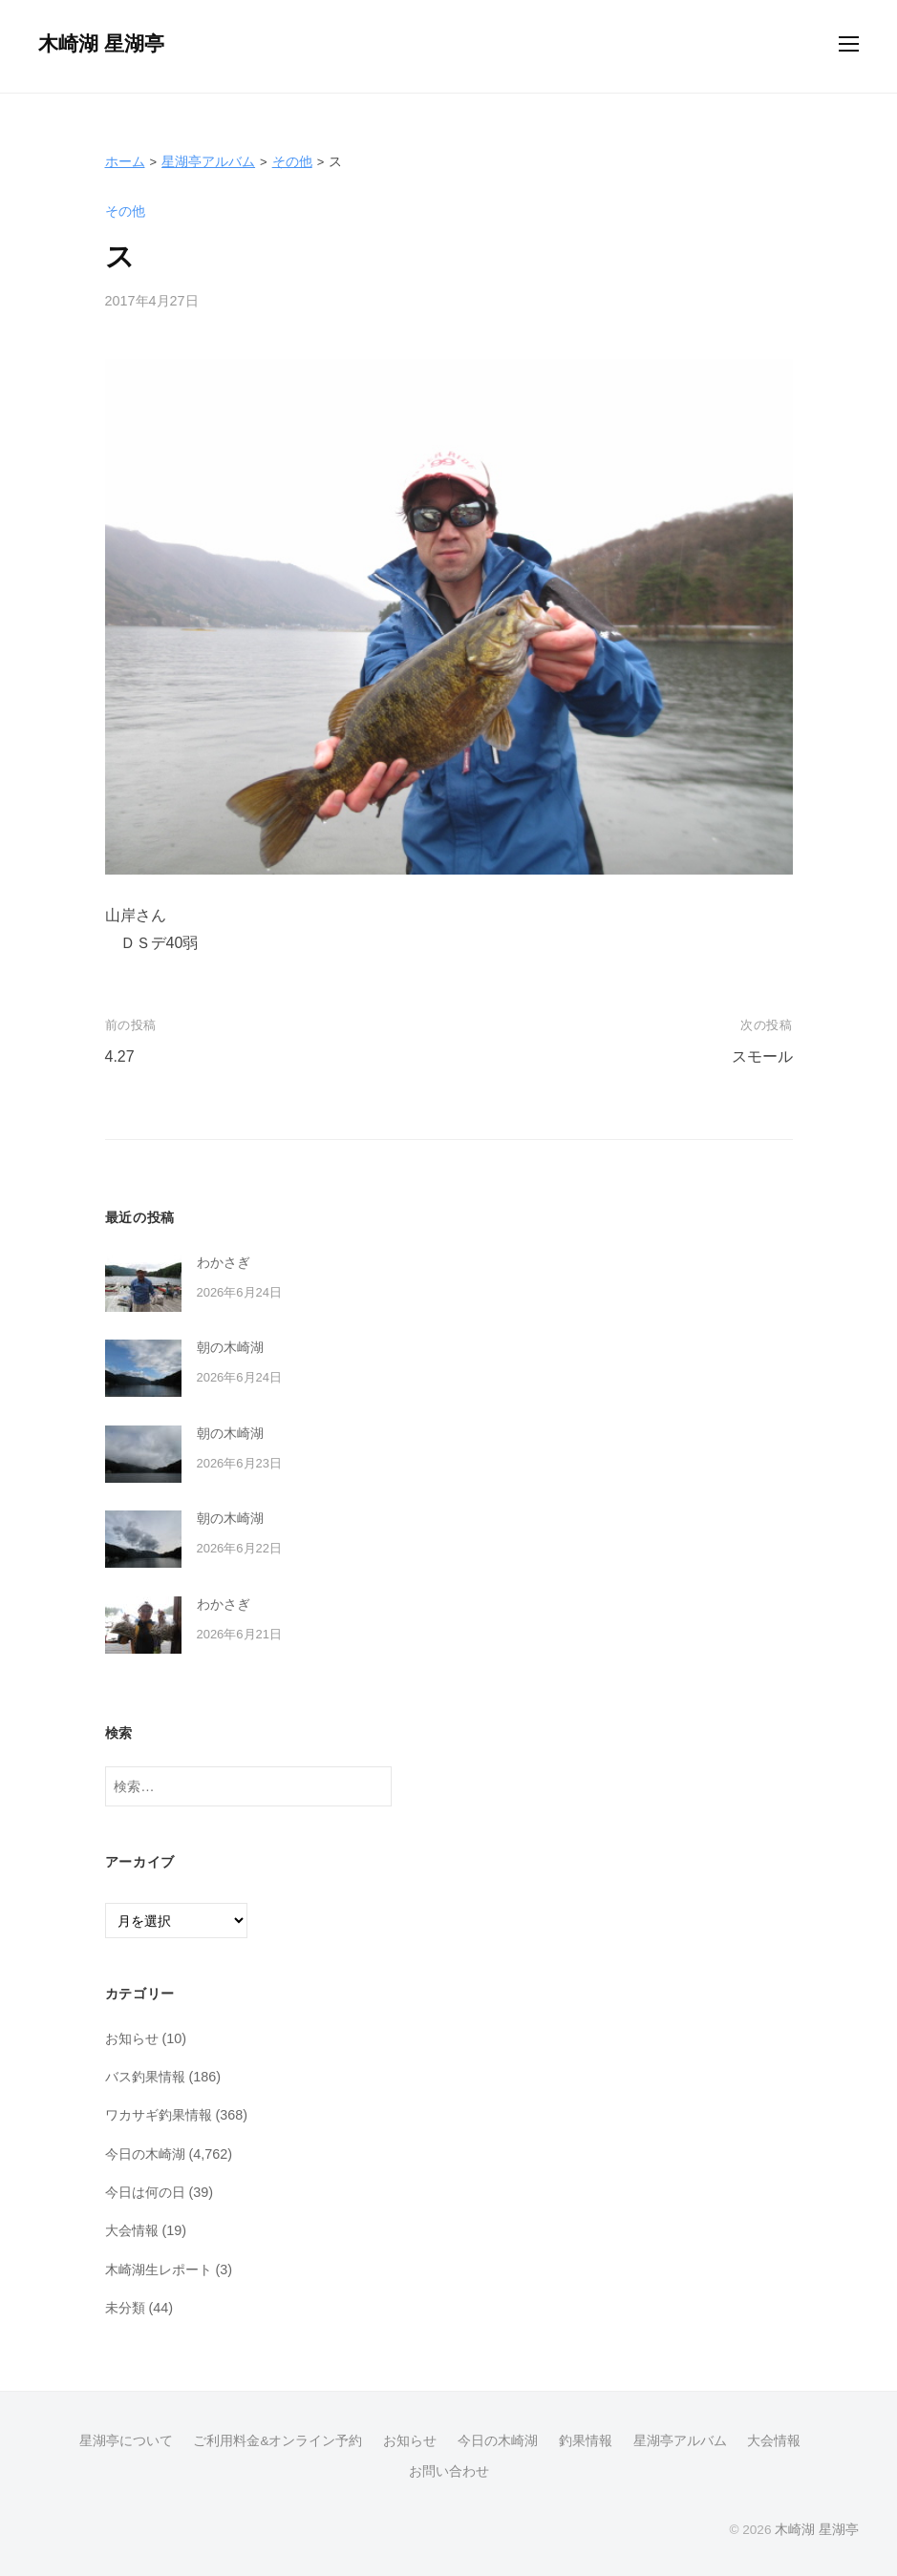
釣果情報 (585, 2441)
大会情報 (132, 2230)
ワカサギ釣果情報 (158, 2114)
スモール (762, 1056)
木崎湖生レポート (158, 2269)
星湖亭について (126, 2441)
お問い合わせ (449, 2471)
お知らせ (132, 2038)
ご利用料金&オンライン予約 (277, 2441)
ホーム (125, 161)
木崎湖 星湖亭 (101, 43)
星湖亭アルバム (208, 161)
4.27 (120, 1056)
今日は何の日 (145, 2192)
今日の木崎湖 (145, 2154)
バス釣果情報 (145, 2076)
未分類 (125, 2307)
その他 (292, 161)
